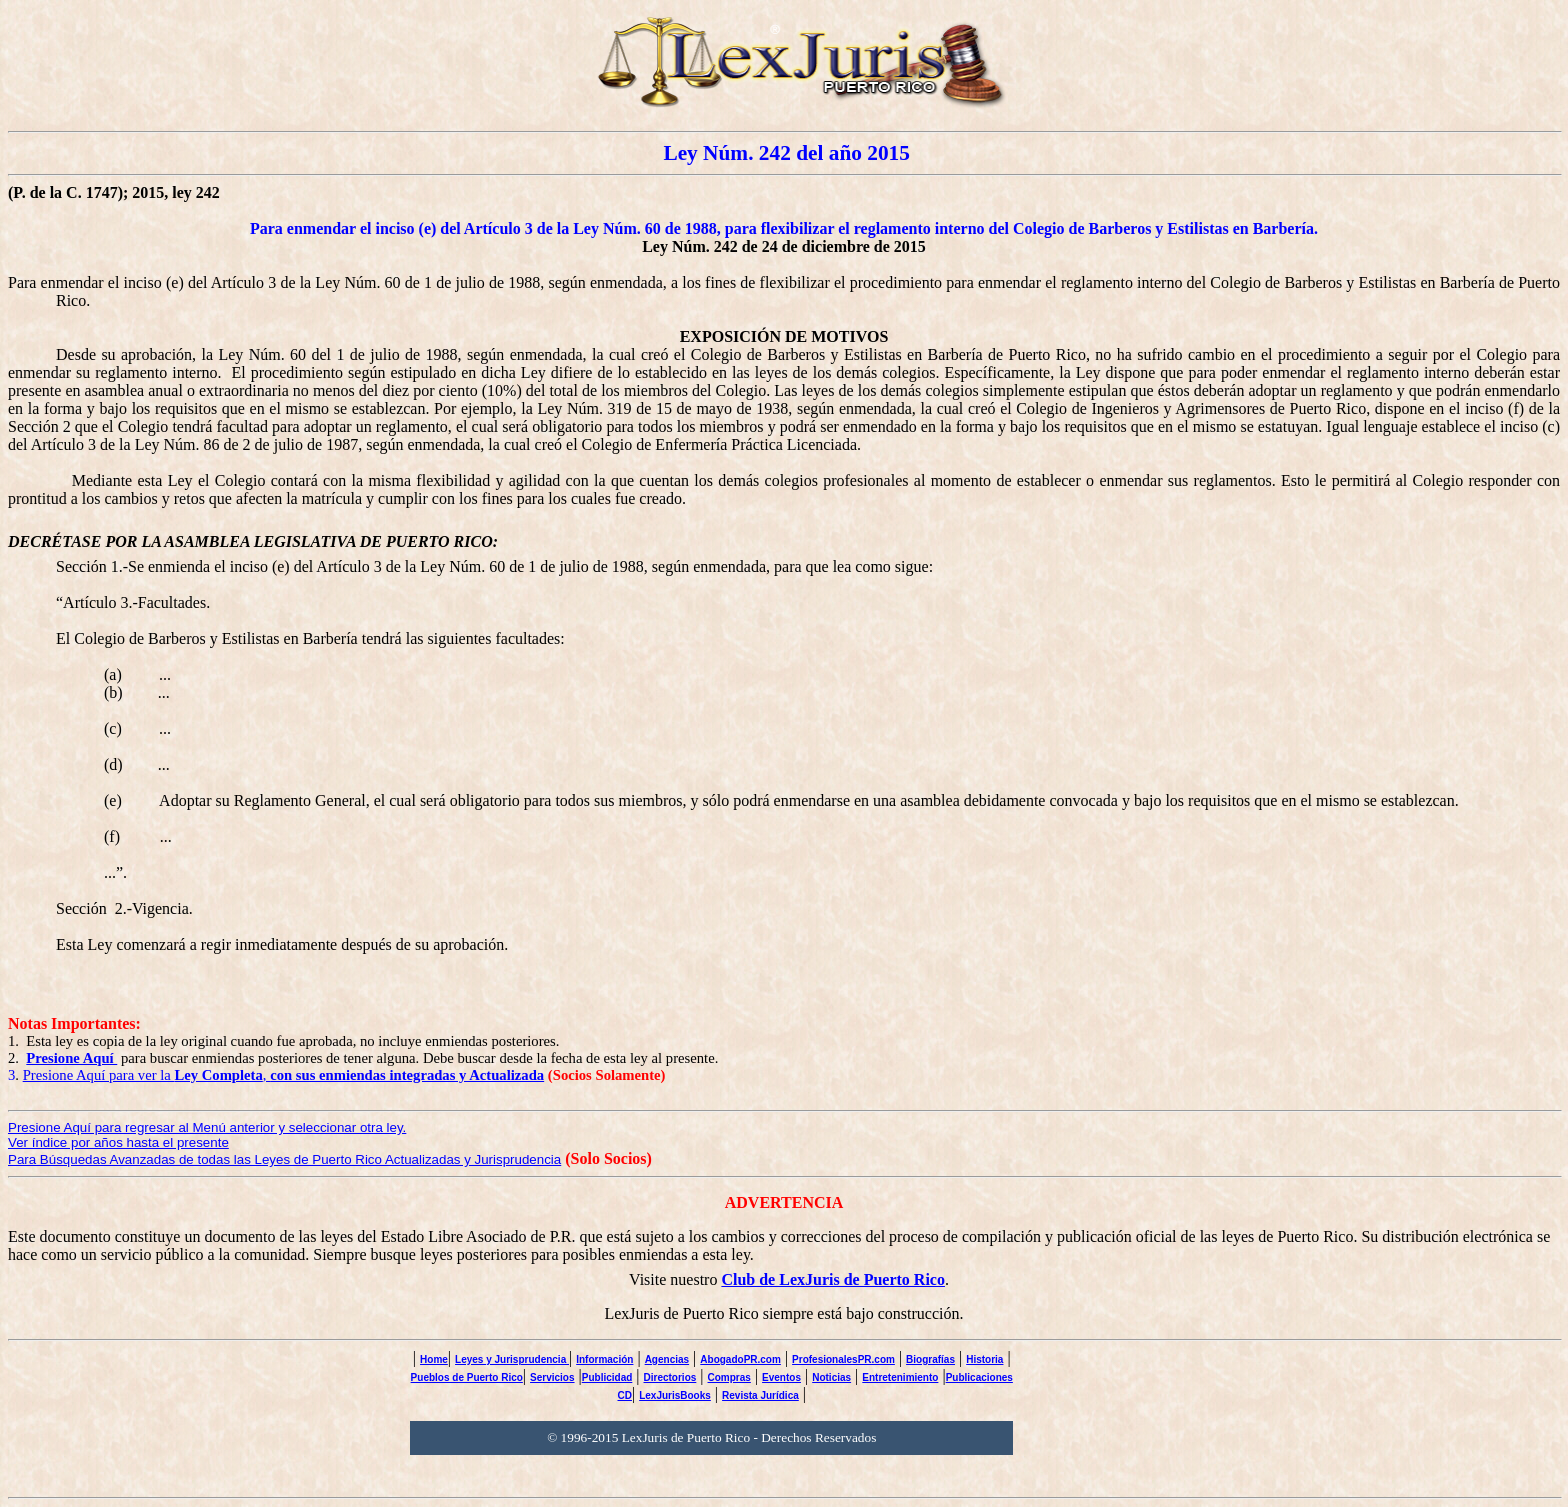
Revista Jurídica (760, 1395)
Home (434, 1359)
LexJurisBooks (675, 1395)
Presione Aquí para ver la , (284, 1075)
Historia (984, 1359)
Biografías (930, 1359)
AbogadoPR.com (740, 1359)
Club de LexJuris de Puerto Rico (833, 1279)
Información (604, 1359)
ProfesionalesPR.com (843, 1359)
